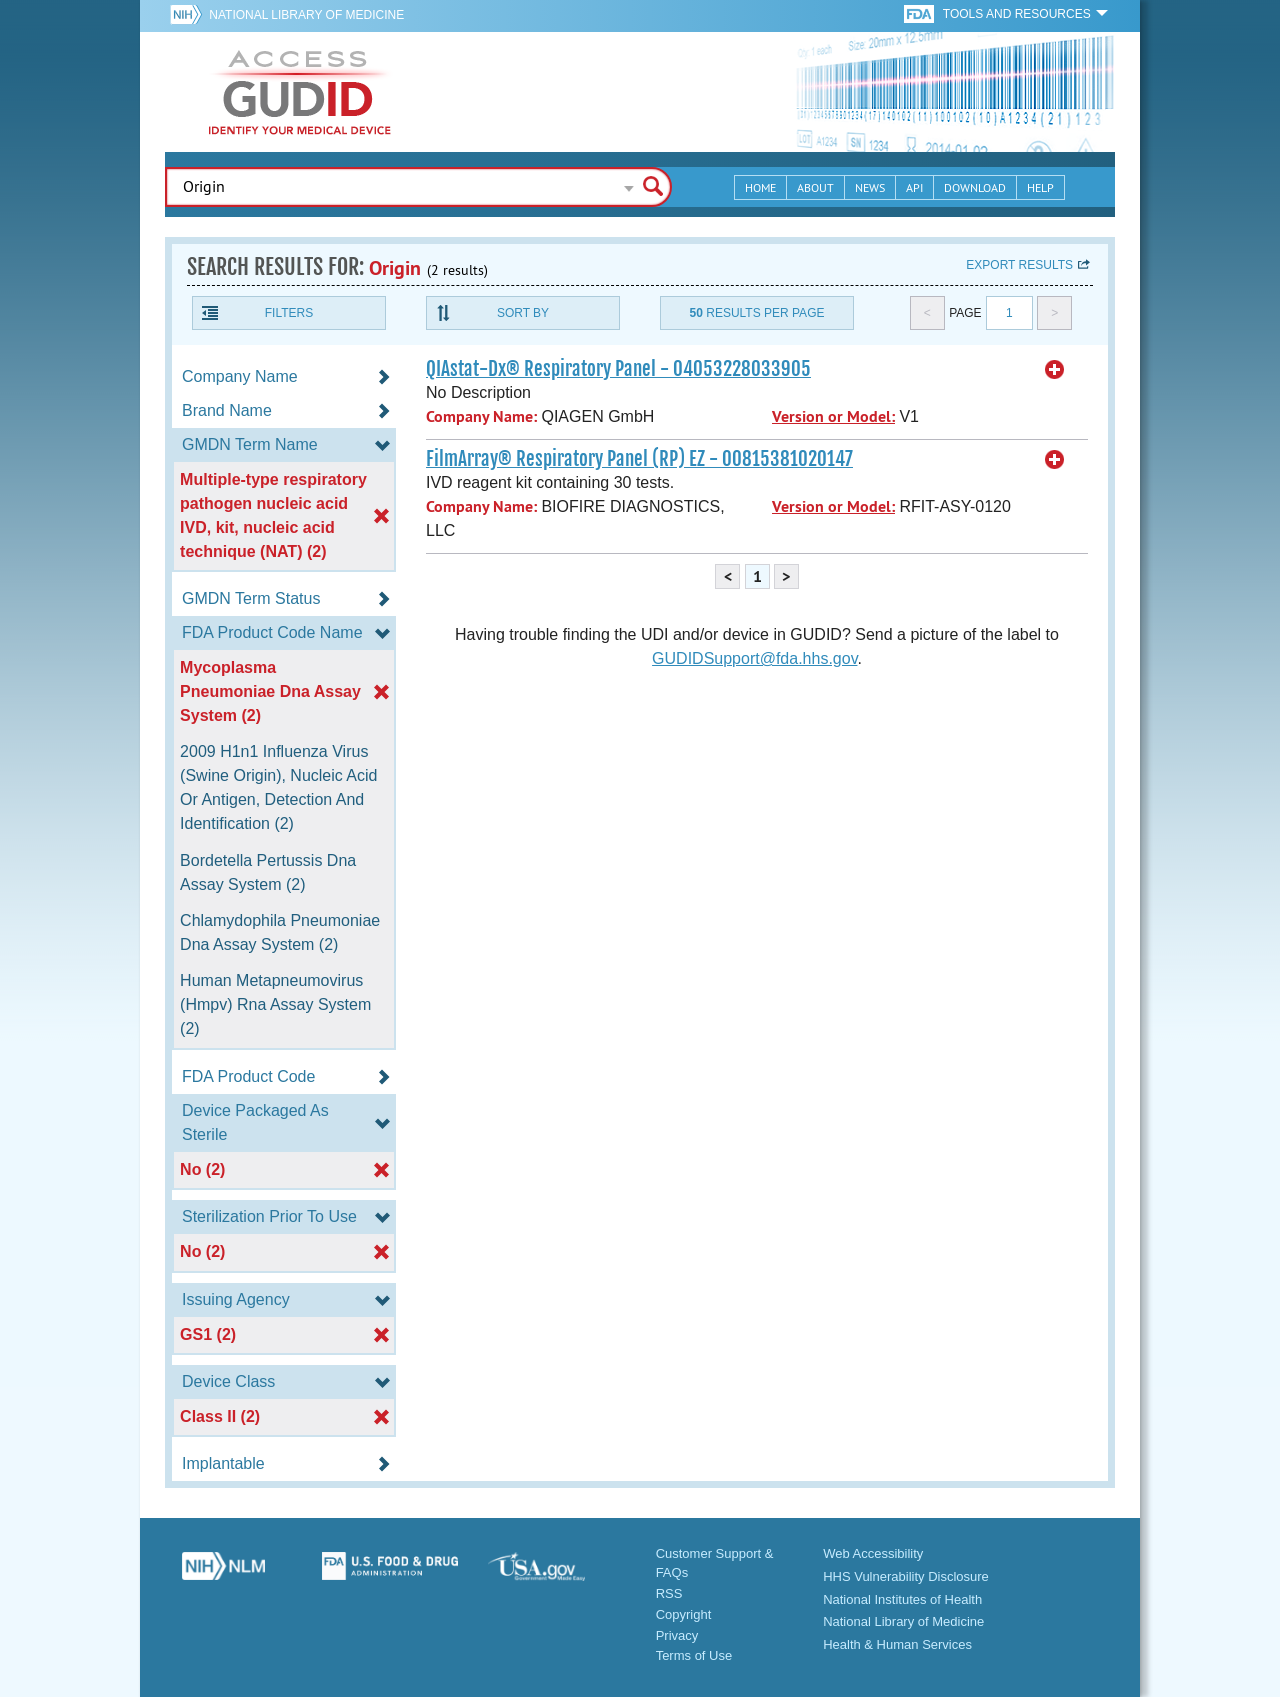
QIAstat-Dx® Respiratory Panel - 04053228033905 (618, 369)
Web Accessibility (873, 1553)
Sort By (523, 313)
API (914, 187)
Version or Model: (833, 416)
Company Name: (481, 416)
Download (975, 187)
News (870, 187)
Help (1040, 187)
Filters (289, 313)
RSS (669, 1593)
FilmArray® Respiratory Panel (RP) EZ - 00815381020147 (639, 459)
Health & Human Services (897, 1644)
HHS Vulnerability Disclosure (906, 1576)
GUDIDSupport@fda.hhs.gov (754, 658)
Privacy (677, 1635)
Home (760, 187)
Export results (1019, 265)
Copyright (684, 1614)
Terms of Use (694, 1655)
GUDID (300, 92)
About (815, 187)
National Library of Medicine (306, 15)
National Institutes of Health (902, 1599)
